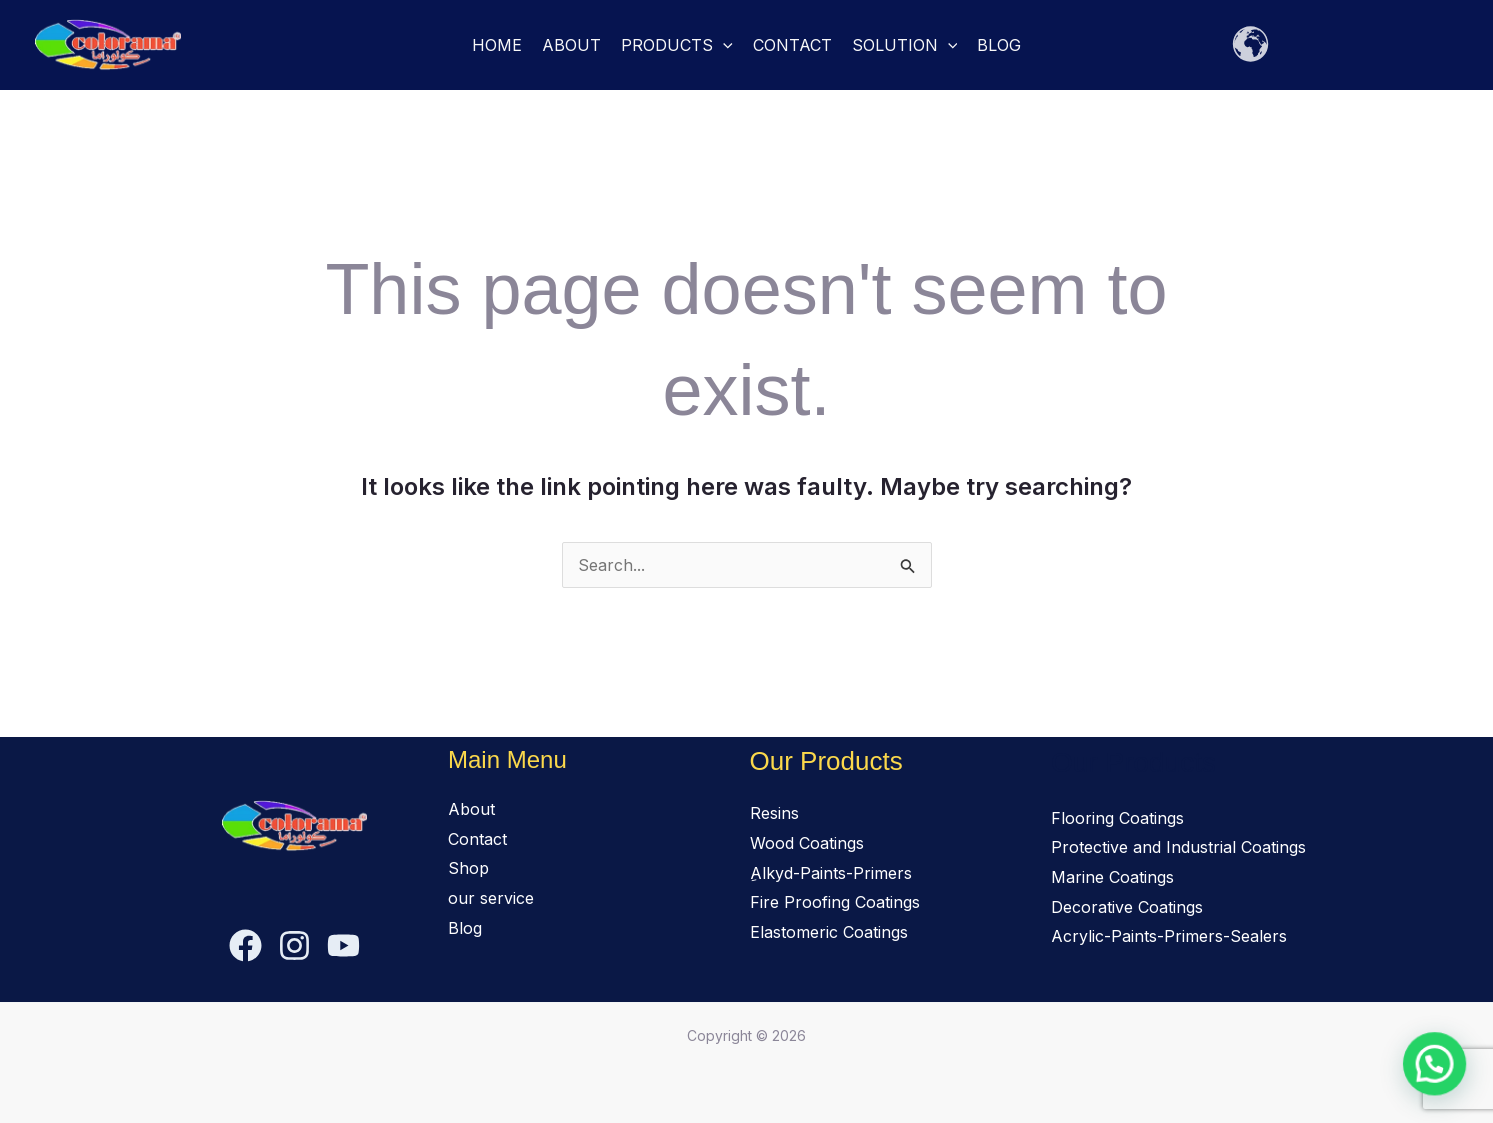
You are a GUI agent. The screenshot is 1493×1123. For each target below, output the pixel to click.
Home (497, 45)
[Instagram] (294, 945)
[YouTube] (343, 945)
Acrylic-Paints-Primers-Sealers (1169, 936)
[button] (723, 45)
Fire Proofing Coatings (835, 902)
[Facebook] (245, 945)
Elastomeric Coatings (829, 932)
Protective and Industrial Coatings (1178, 847)
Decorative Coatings (1127, 907)
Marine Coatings (1112, 877)
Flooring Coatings (1117, 818)
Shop (468, 868)
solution (905, 45)
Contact (792, 45)
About (571, 45)
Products (677, 45)
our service (491, 898)
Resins (774, 813)
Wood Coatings (807, 843)
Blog (999, 45)
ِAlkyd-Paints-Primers (831, 873)
